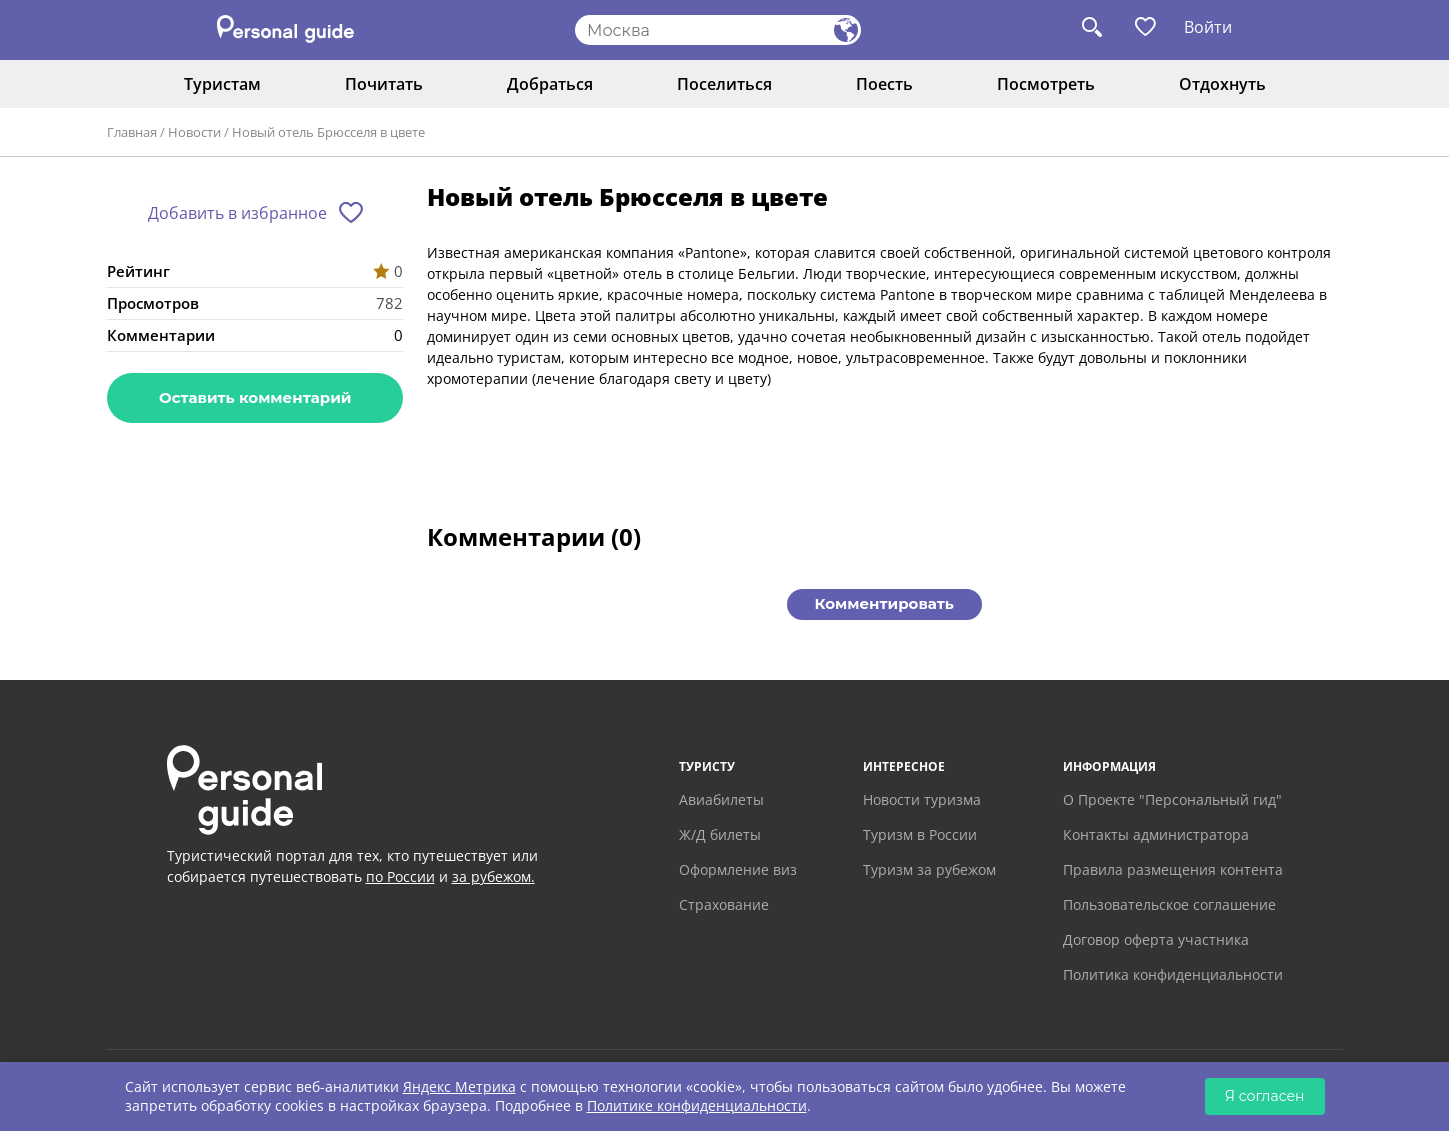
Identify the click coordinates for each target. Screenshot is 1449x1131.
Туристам (222, 84)
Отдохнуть (1222, 84)
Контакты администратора (1156, 834)
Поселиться (724, 84)
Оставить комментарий (255, 397)
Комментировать (884, 603)
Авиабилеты (721, 799)
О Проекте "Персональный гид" (1172, 799)
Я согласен (1265, 1096)
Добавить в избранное (237, 213)
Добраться (550, 84)
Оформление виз (738, 869)
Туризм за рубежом (929, 869)
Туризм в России (920, 834)
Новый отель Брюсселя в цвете (328, 132)
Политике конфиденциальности (697, 1105)
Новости (194, 132)
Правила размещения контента (1173, 869)
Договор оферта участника (1156, 939)
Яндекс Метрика (459, 1086)
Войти (1208, 27)
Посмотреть (1046, 84)
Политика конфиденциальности (1173, 974)
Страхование (724, 904)
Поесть (884, 84)
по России (400, 876)
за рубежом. (493, 876)
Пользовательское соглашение (1169, 904)
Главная (132, 132)
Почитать (384, 84)
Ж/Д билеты (720, 834)
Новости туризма (922, 799)
